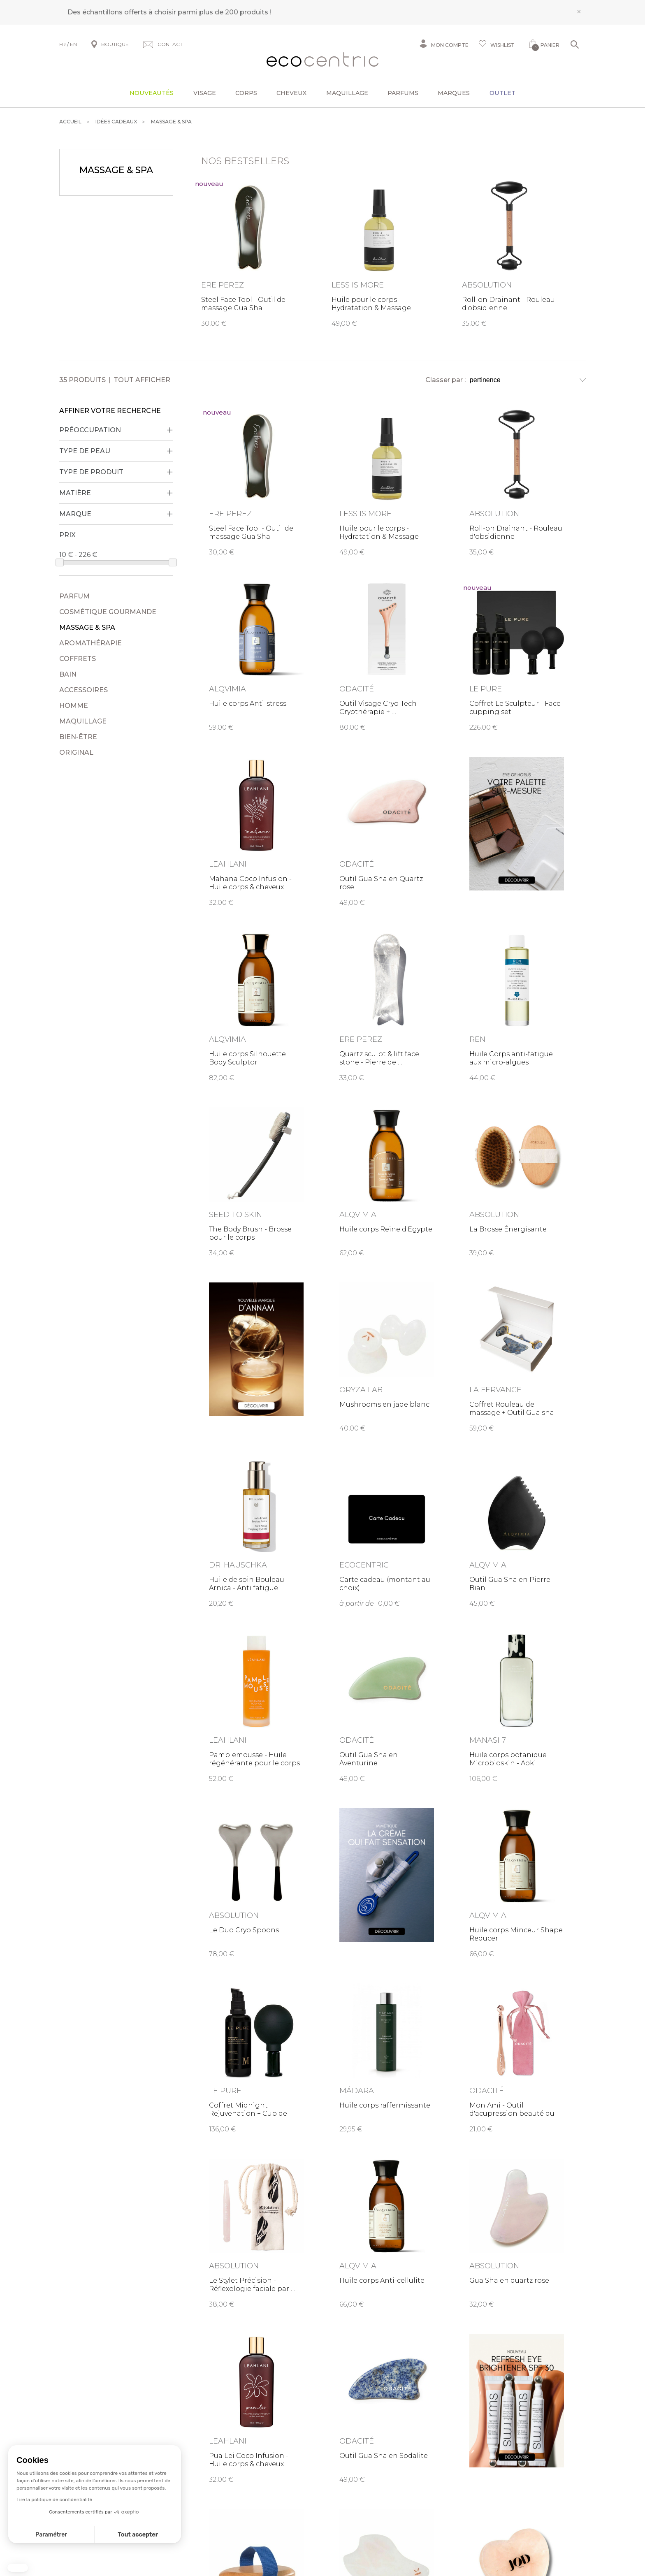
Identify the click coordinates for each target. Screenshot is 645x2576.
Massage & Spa (87, 627)
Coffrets (77, 659)
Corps (246, 93)
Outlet (502, 93)
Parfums (402, 93)
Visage (204, 93)
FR (62, 44)
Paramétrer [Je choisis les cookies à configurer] (51, 2534)
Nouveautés (152, 93)
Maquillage (347, 93)
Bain (68, 674)
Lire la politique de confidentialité (54, 2499)
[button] (17, 2568)
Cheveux (291, 93)
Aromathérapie (90, 643)
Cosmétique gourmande (107, 612)
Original (76, 752)
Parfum (74, 596)
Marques (454, 93)
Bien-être (78, 737)
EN (73, 44)
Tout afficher (142, 380)
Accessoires (83, 690)
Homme (73, 706)
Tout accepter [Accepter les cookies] (138, 2534)
